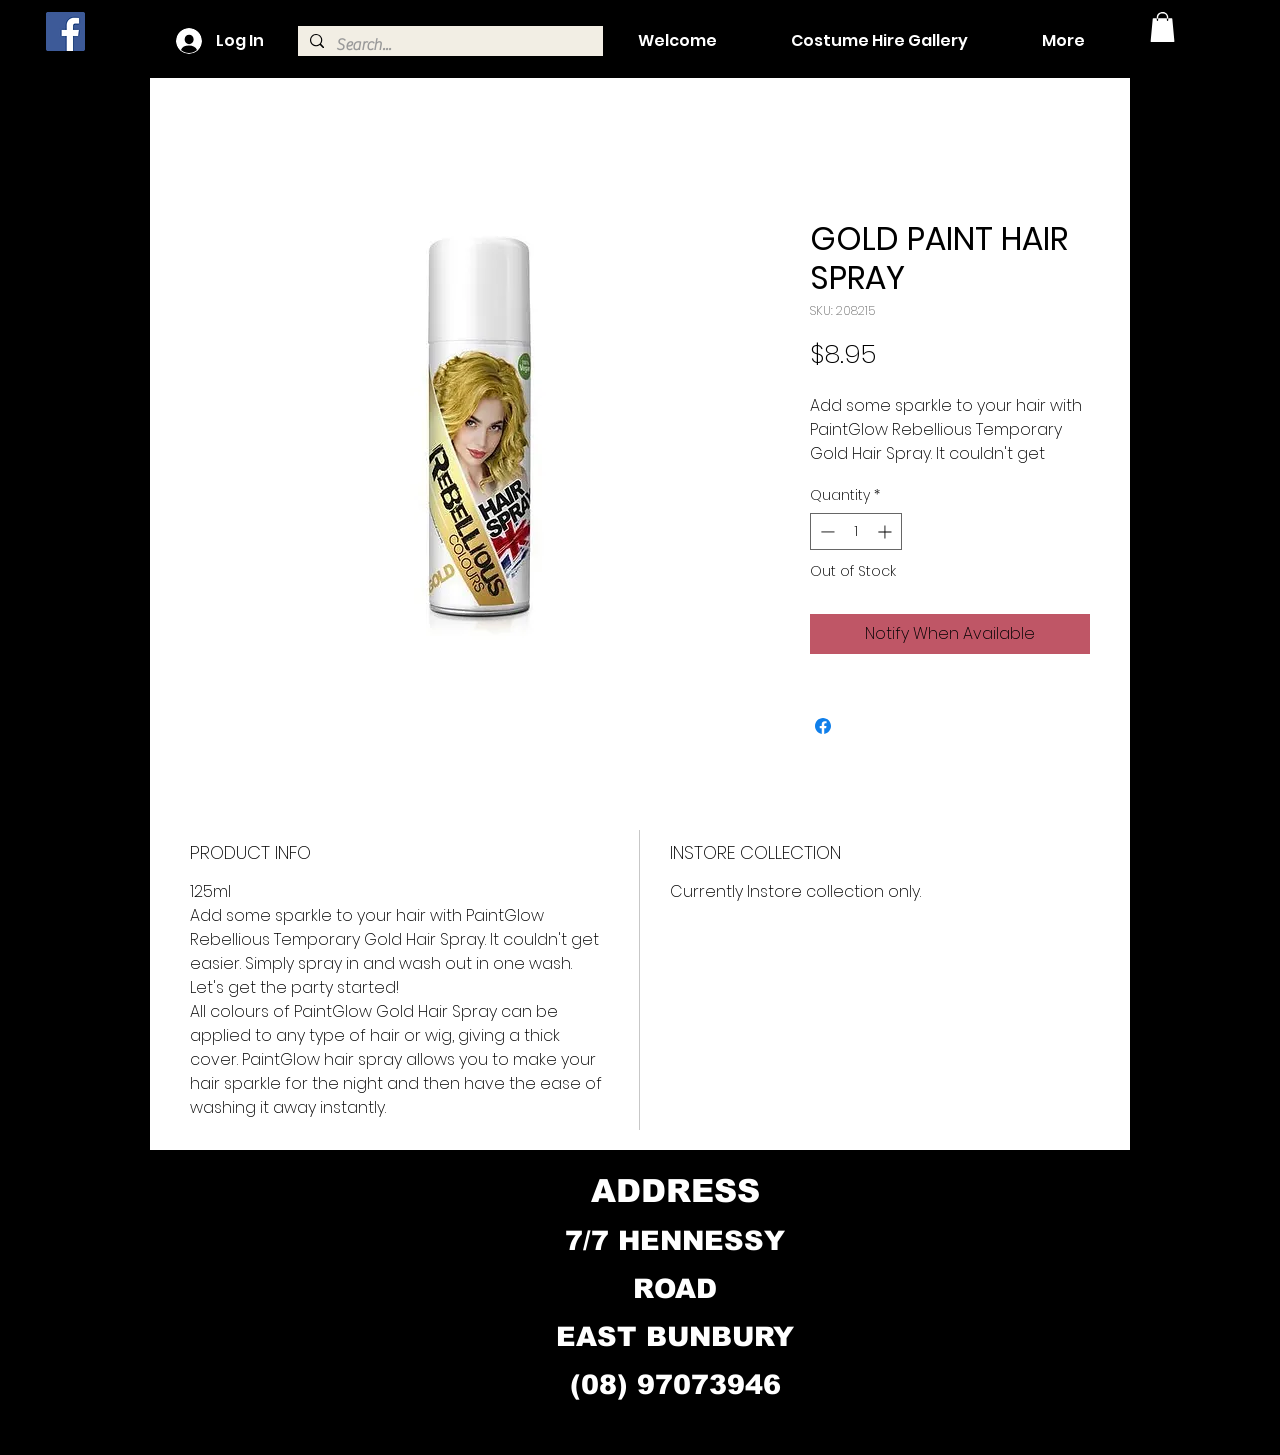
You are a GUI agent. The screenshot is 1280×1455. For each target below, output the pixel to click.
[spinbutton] (856, 531)
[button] (1162, 27)
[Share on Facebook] (823, 726)
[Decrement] (825, 531)
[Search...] (448, 45)
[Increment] (886, 531)
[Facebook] (65, 31)
